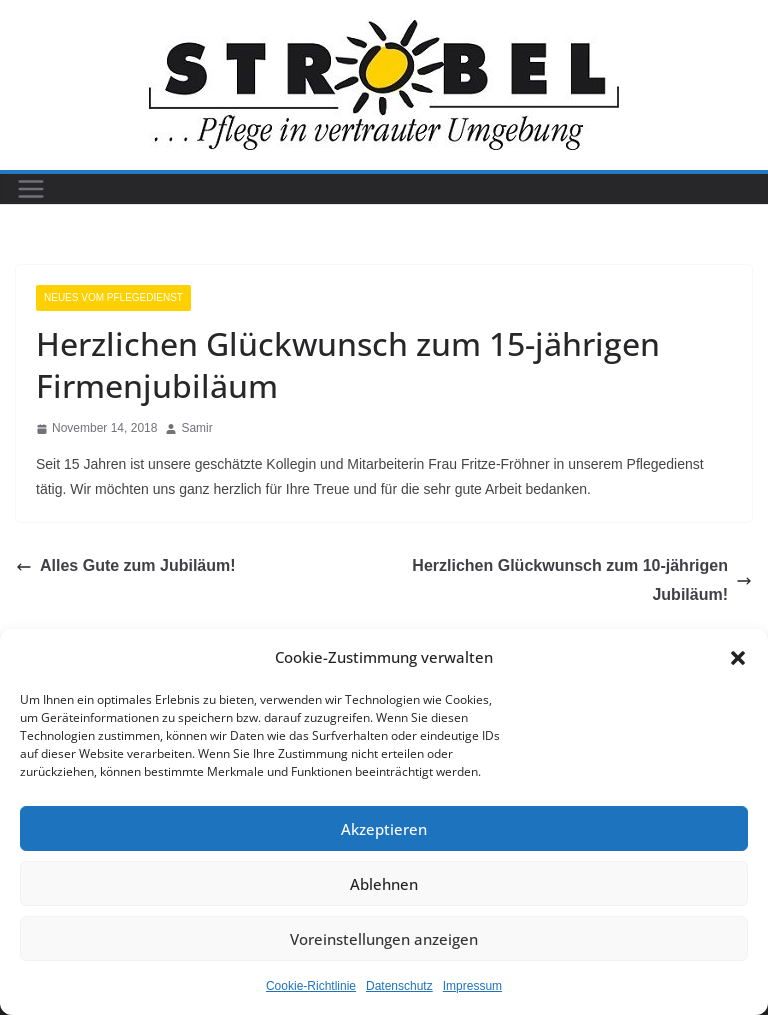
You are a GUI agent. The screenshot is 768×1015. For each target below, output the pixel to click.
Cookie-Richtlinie (311, 986)
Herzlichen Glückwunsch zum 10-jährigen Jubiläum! (582, 580)
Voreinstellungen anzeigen (384, 939)
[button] (738, 658)
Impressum (472, 986)
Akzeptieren (384, 829)
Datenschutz (399, 986)
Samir (196, 428)
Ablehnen (384, 884)
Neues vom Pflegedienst (113, 297)
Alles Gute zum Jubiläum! (126, 565)
